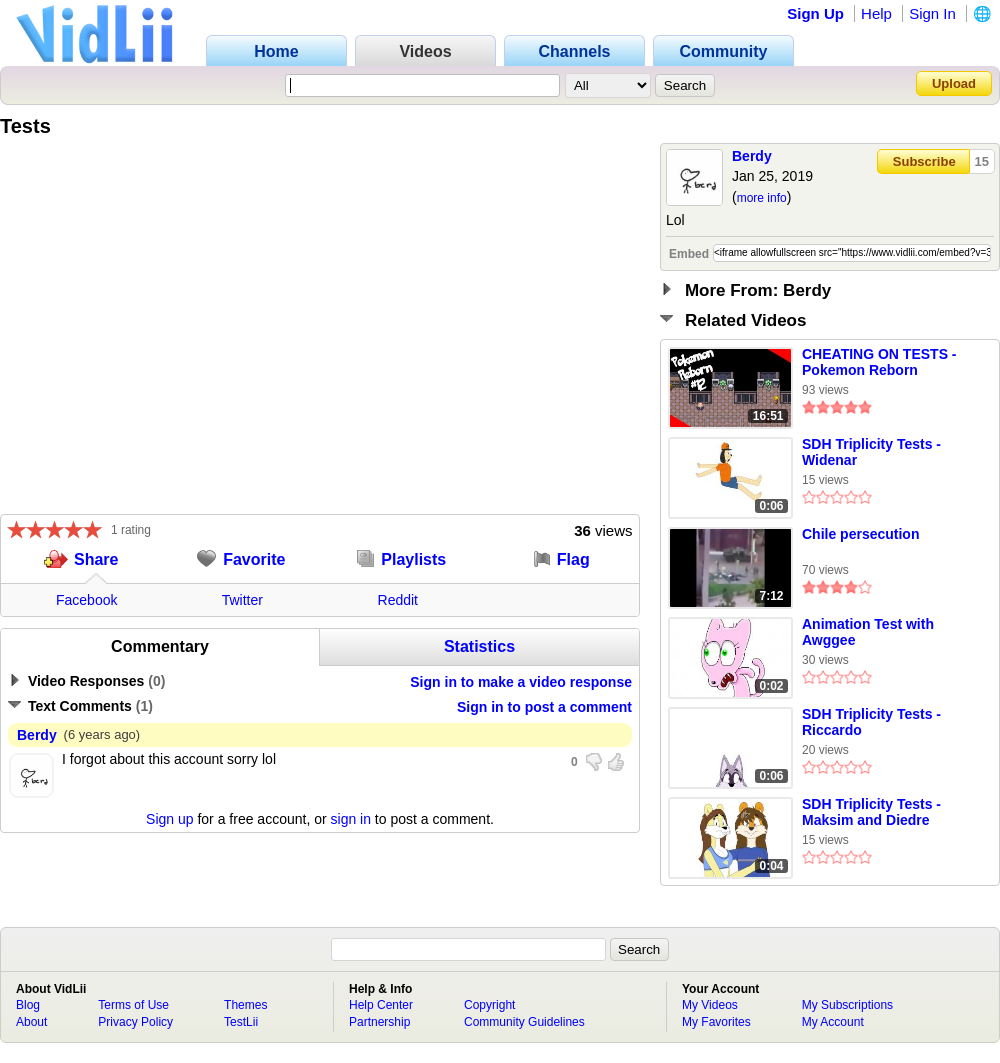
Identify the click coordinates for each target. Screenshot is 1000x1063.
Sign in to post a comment (544, 707)
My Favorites (716, 1022)
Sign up (169, 819)
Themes (245, 1005)
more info (762, 198)
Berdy (752, 156)
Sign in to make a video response (521, 682)
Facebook (86, 600)
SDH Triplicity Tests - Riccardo (871, 722)
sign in (351, 819)
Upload (954, 83)
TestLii (241, 1022)
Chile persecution (860, 534)
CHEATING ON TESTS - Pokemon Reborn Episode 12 (879, 363)
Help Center (381, 1005)
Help (876, 13)
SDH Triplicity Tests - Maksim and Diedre (871, 812)
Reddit (398, 600)
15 (982, 161)
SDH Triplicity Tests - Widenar (871, 452)
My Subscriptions (847, 1005)
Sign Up (815, 13)
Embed (689, 254)
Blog (28, 1005)
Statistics (479, 646)
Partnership (379, 1022)
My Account (833, 1022)
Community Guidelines (524, 1022)
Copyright (489, 1005)
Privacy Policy (135, 1022)
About (31, 1022)
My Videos (710, 1005)
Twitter (242, 600)
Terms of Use (133, 1005)
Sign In (932, 13)
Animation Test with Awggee (868, 632)
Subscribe (924, 161)
